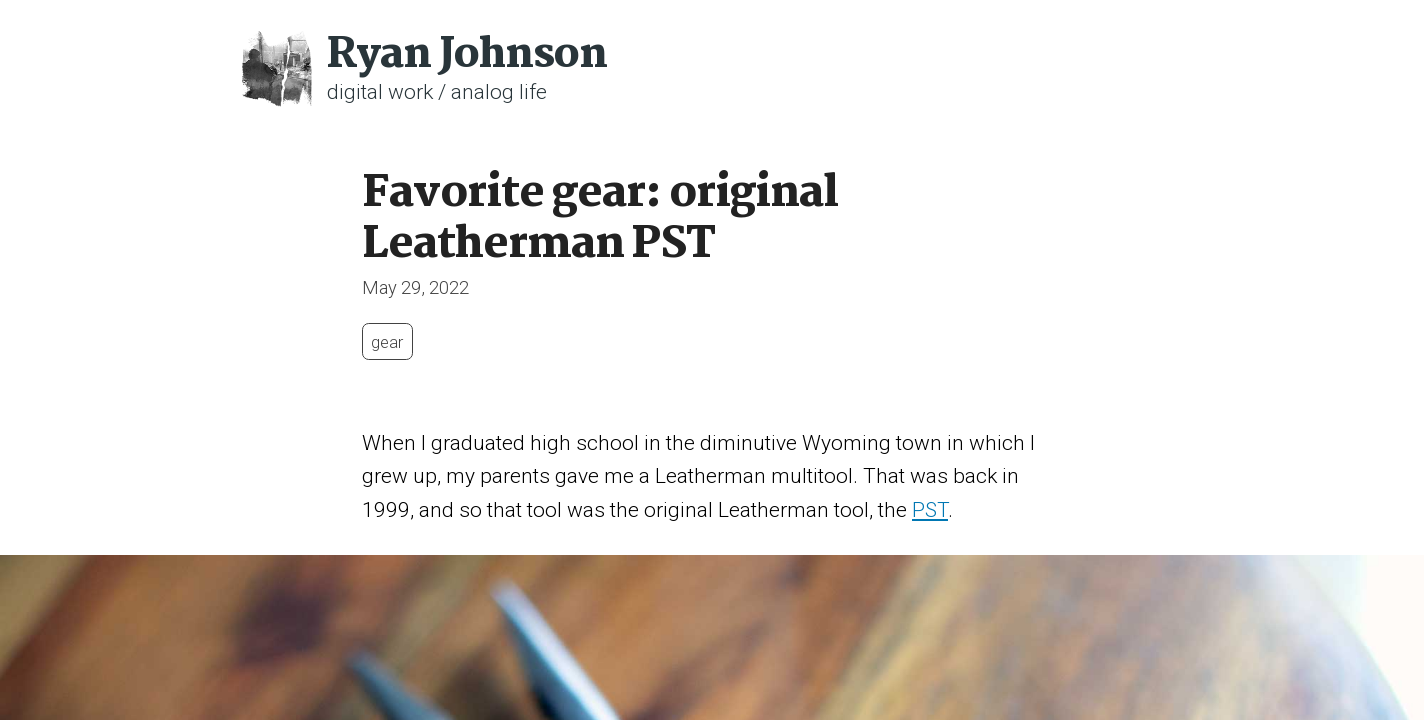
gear (387, 342)
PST (930, 510)
